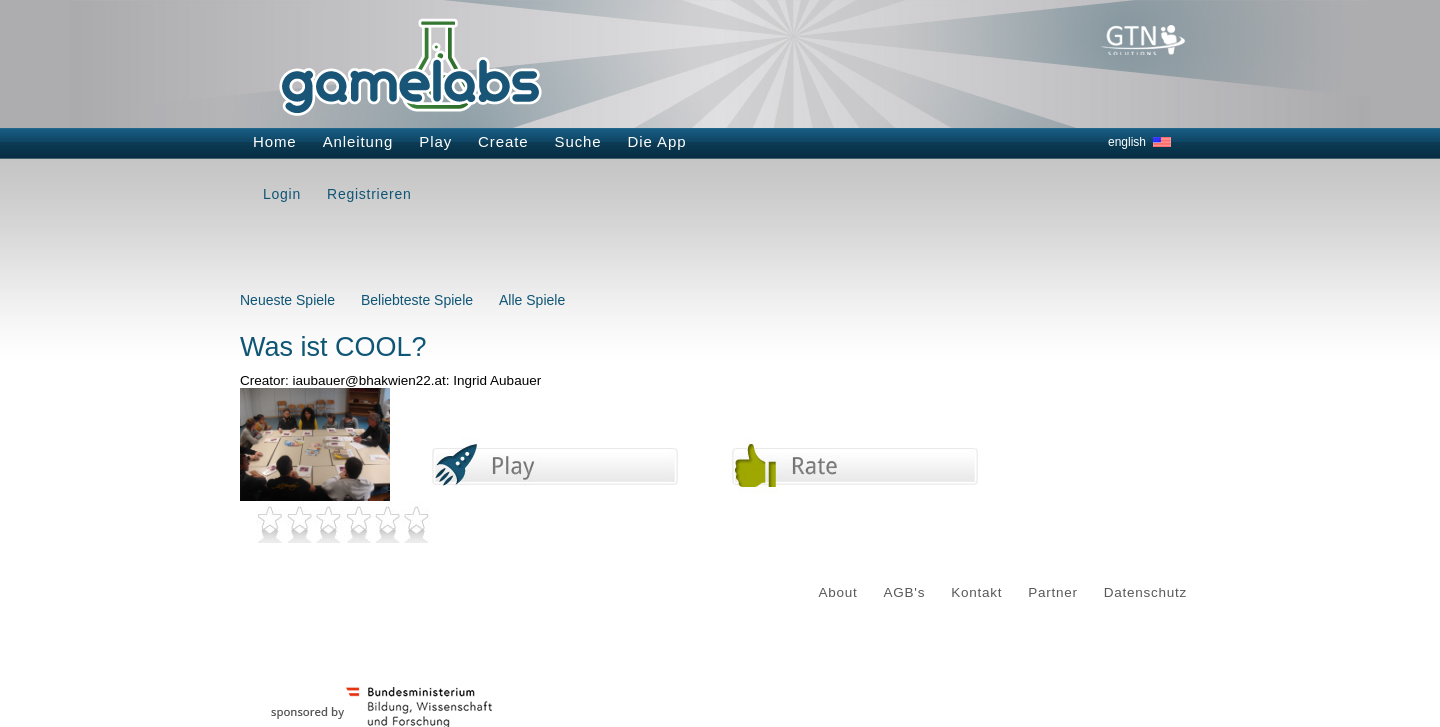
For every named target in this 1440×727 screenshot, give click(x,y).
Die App (657, 141)
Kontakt (976, 592)
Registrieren (369, 194)
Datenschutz (1145, 592)
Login (282, 194)
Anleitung (358, 141)
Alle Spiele (532, 300)
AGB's (905, 592)
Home (275, 141)
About (838, 592)
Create (503, 141)
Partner (1053, 592)
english (1127, 142)
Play (435, 141)
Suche (578, 141)
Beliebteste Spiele (417, 300)
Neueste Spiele (287, 300)
